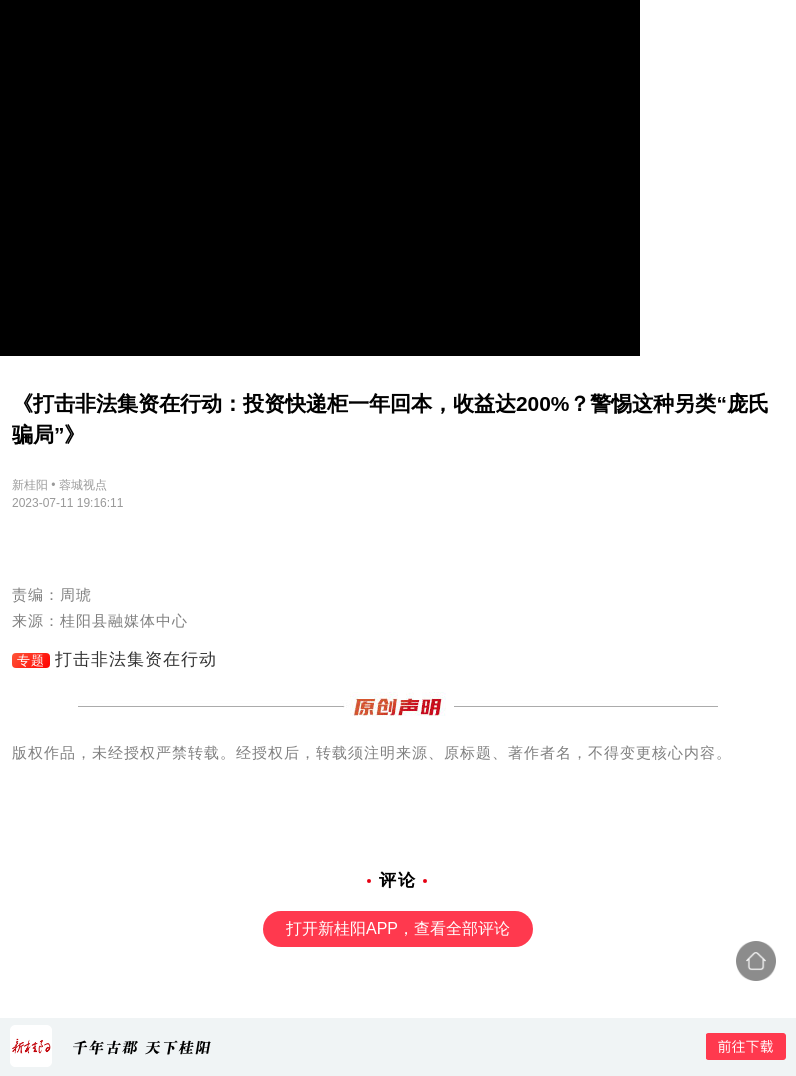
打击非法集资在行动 (136, 659)
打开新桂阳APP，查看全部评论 (398, 928)
